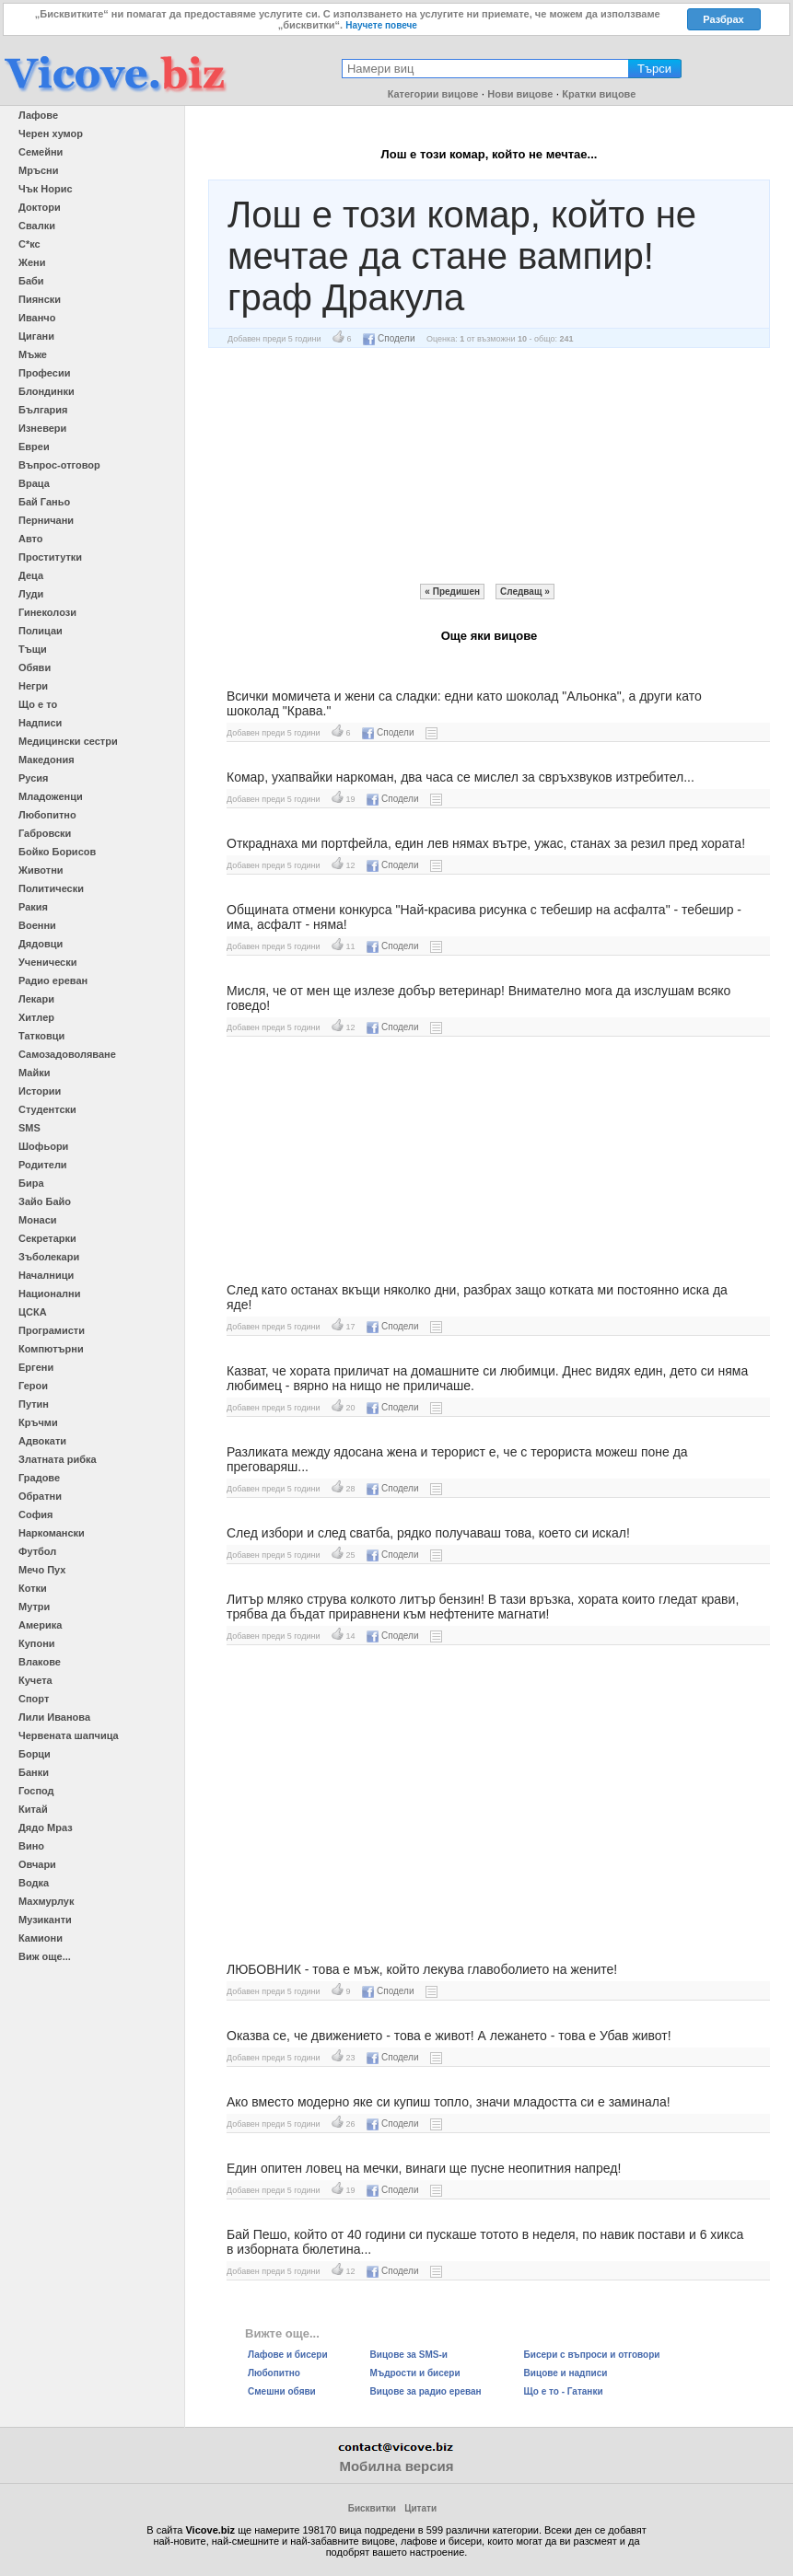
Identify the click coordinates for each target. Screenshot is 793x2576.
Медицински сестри (68, 741)
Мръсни (38, 170)
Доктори (39, 207)
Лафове (38, 115)
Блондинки (46, 391)
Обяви (34, 667)
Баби (31, 280)
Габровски (44, 833)
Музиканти (45, 1919)
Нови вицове (520, 93)
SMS (29, 1127)
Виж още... (44, 1956)
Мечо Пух (41, 1569)
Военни (37, 925)
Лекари (36, 998)
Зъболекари (48, 1256)
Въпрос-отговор (59, 464)
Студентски (47, 1109)
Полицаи (40, 630)
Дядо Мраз (45, 1827)
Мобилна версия (396, 2466)
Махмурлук (46, 1901)
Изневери (42, 428)
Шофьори (43, 1146)
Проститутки (50, 557)
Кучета (35, 1680)
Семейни (40, 151)
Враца (34, 483)
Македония (46, 759)
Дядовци (40, 943)
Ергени (35, 1367)
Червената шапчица (68, 1735)
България (43, 409)
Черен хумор (50, 133)
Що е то (37, 704)
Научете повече (381, 25)
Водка (33, 1882)
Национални (49, 1293)
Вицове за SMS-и (409, 2355)
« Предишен (452, 591)
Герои (33, 1385)
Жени (31, 262)
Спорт (33, 1698)
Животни (41, 870)
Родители (42, 1164)
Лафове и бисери (288, 2355)
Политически (51, 888)
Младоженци (50, 796)
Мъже (32, 354)
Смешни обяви (282, 2391)
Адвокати (42, 1440)
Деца (30, 575)
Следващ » (525, 591)
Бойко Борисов (57, 851)
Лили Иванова (54, 1717)
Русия (33, 777)
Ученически (47, 962)
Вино (31, 1845)
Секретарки (47, 1238)
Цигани (36, 336)
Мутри (34, 1606)
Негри (33, 685)
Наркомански (51, 1532)
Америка (40, 1624)
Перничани (46, 520)
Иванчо (36, 317)
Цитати (420, 2508)
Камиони (40, 1938)
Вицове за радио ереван (426, 2391)
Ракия (33, 906)
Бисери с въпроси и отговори (592, 2355)
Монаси (37, 1219)
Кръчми (38, 1422)
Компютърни (51, 1348)
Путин (33, 1404)
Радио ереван (52, 980)
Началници (46, 1275)
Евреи (34, 446)
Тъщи (32, 649)
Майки (34, 1072)
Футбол (37, 1551)
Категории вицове (433, 93)
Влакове (39, 1661)
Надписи (40, 722)
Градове (39, 1477)
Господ (36, 1790)
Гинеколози (47, 612)
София (35, 1514)
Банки (33, 1772)
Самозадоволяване (67, 1054)
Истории (39, 1091)
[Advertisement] (489, 466)
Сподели (388, 338)
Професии (44, 372)
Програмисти (51, 1330)
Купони (36, 1643)
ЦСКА (32, 1311)
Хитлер (36, 1017)
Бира (31, 1183)
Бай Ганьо (44, 501)
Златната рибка (57, 1459)
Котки (32, 1588)
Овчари (37, 1864)
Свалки (36, 225)
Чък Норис (45, 188)
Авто (30, 538)
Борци (34, 1753)
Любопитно (47, 814)
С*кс (29, 243)
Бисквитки (372, 2508)
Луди (30, 593)
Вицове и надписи (566, 2373)
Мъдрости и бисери (415, 2373)
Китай (33, 1809)
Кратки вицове (599, 93)
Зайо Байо (44, 1201)
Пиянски (39, 299)
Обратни (40, 1496)
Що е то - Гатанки (563, 2391)
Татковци (41, 1035)
